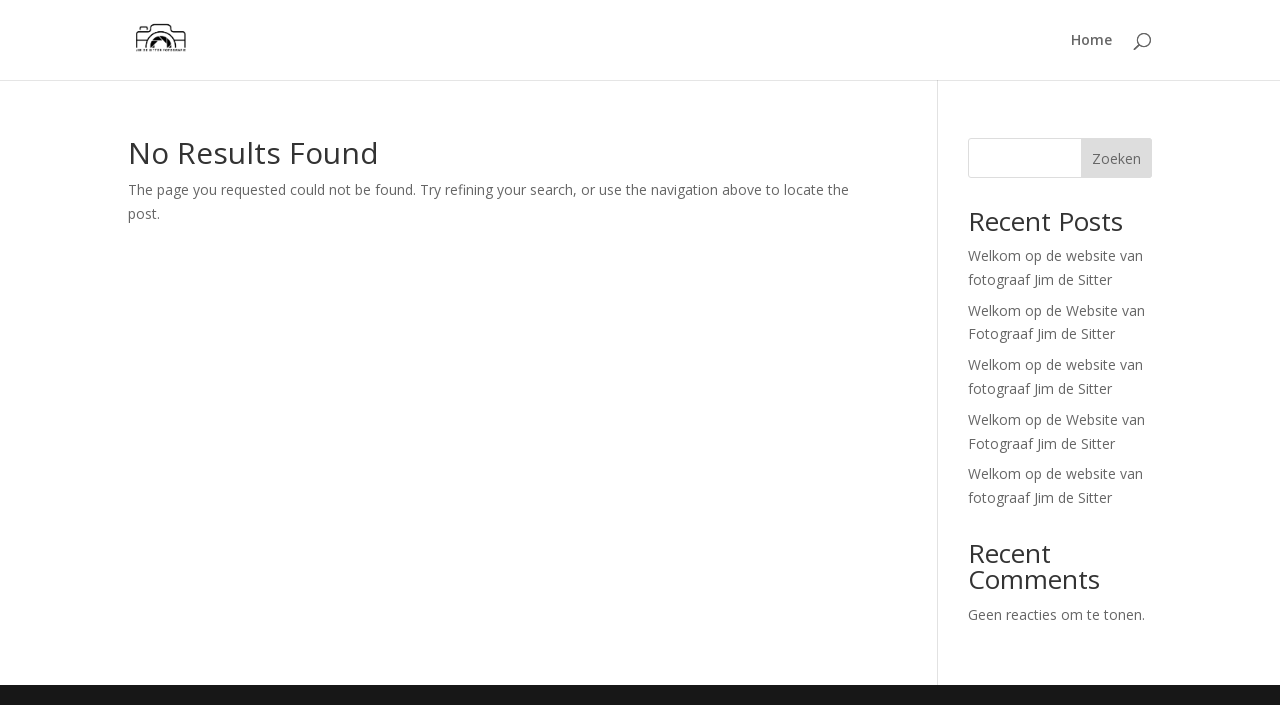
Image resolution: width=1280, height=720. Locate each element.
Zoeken (1116, 158)
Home (1091, 41)
